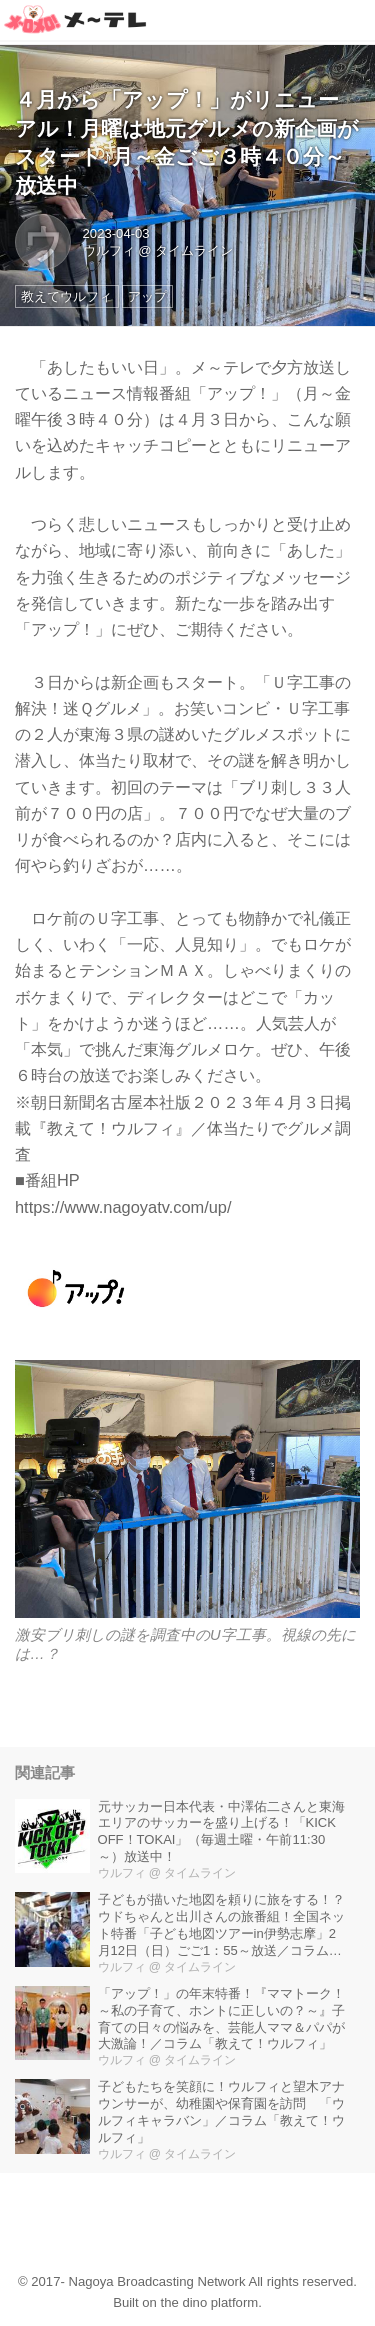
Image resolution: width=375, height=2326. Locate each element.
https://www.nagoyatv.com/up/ (123, 1207)
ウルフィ (109, 250)
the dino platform (210, 2302)
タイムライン (194, 250)
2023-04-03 (116, 233)
